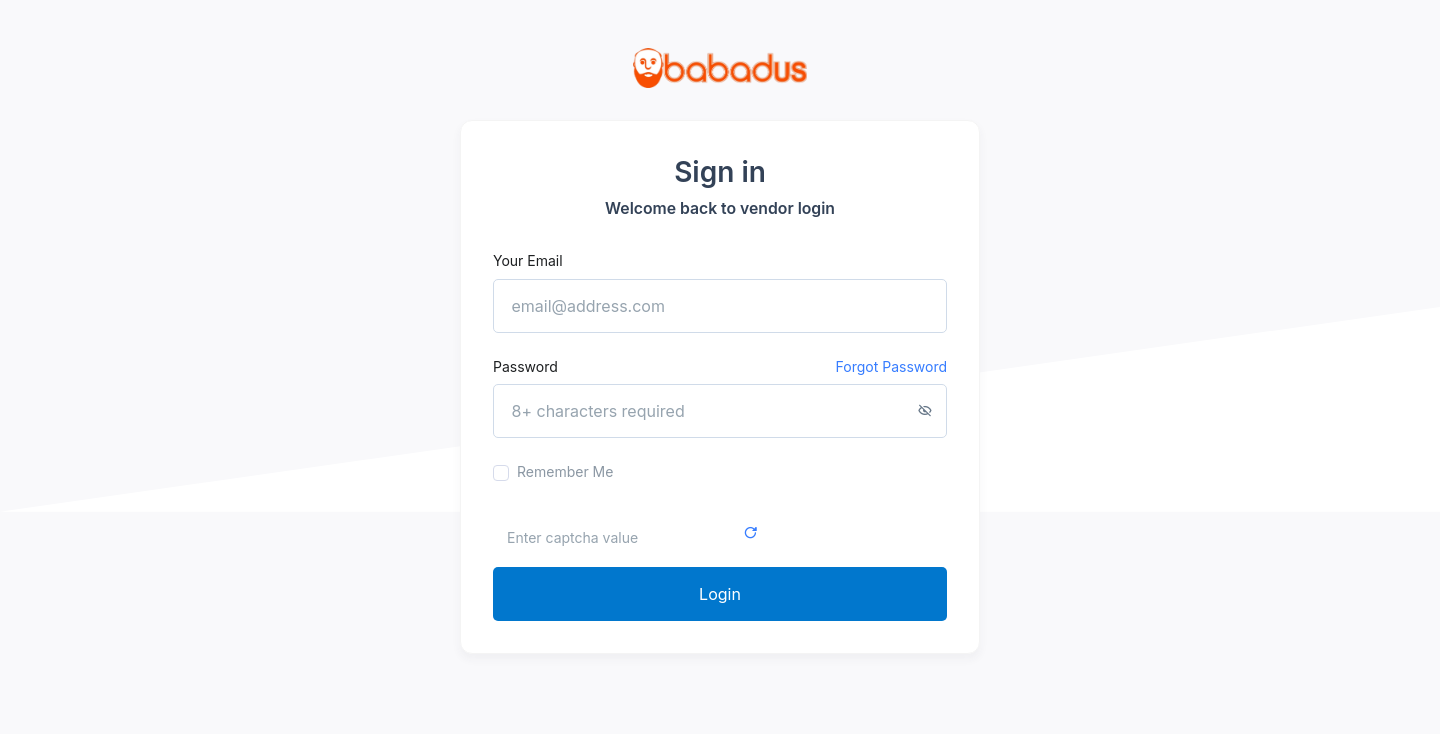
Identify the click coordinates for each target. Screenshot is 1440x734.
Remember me (565, 471)
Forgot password (891, 366)
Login (720, 594)
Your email (528, 260)
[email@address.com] (720, 306)
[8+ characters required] (720, 411)
